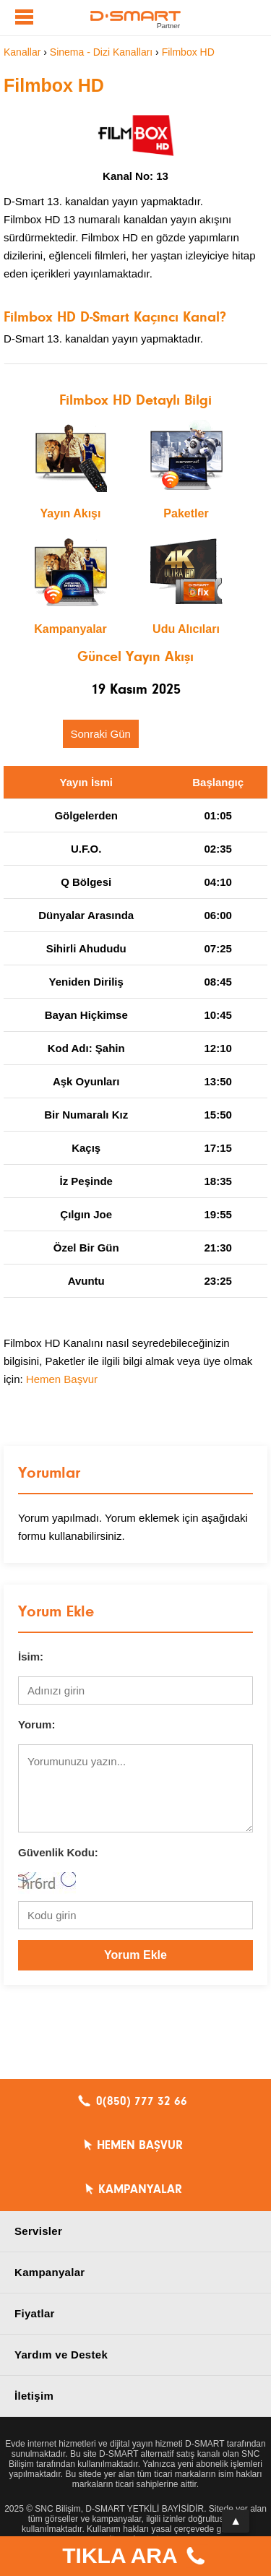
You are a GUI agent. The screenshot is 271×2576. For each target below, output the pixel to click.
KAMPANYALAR (140, 2189)
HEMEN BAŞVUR (140, 2145)
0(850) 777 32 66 (141, 2101)
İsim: (30, 1656)
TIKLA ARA (135, 2557)
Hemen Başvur (62, 1379)
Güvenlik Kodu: (58, 1852)
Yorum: (36, 1724)
